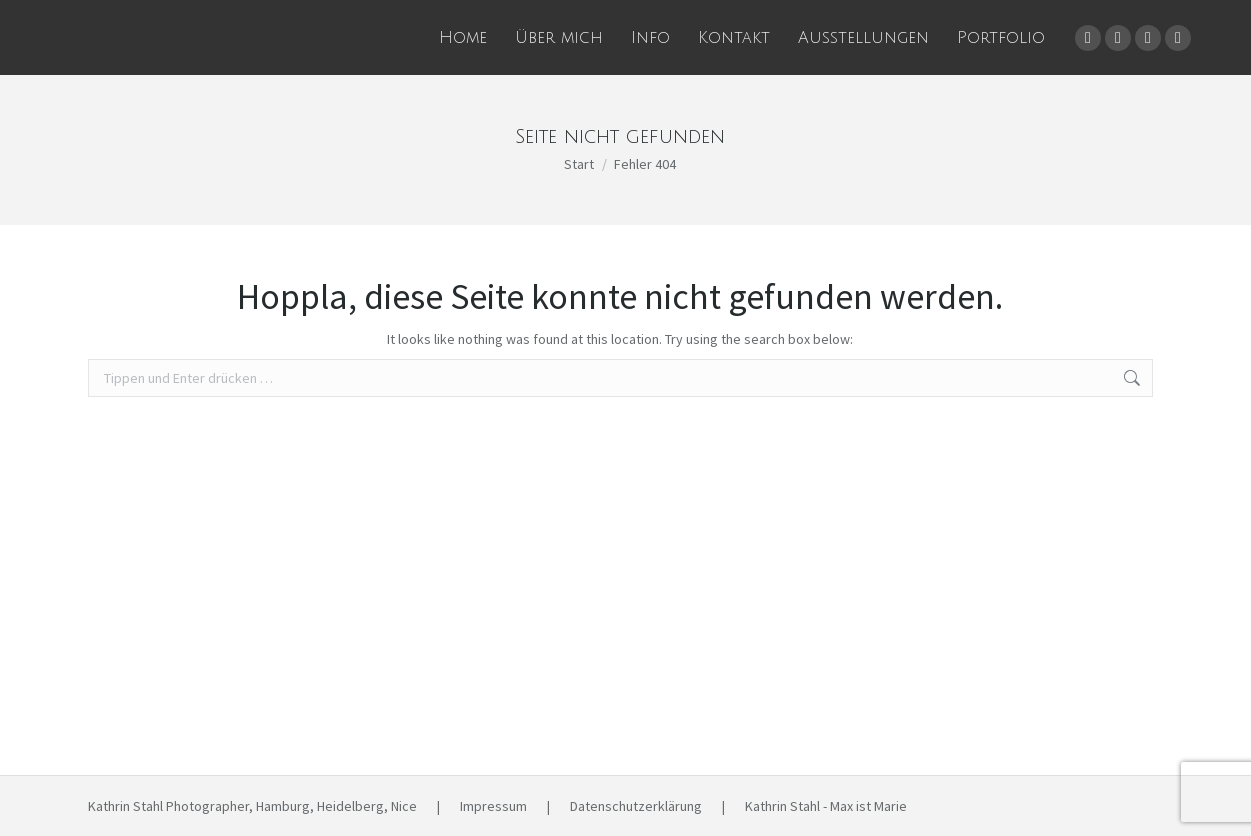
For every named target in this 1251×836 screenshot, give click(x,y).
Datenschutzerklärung (636, 806)
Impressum (493, 806)
